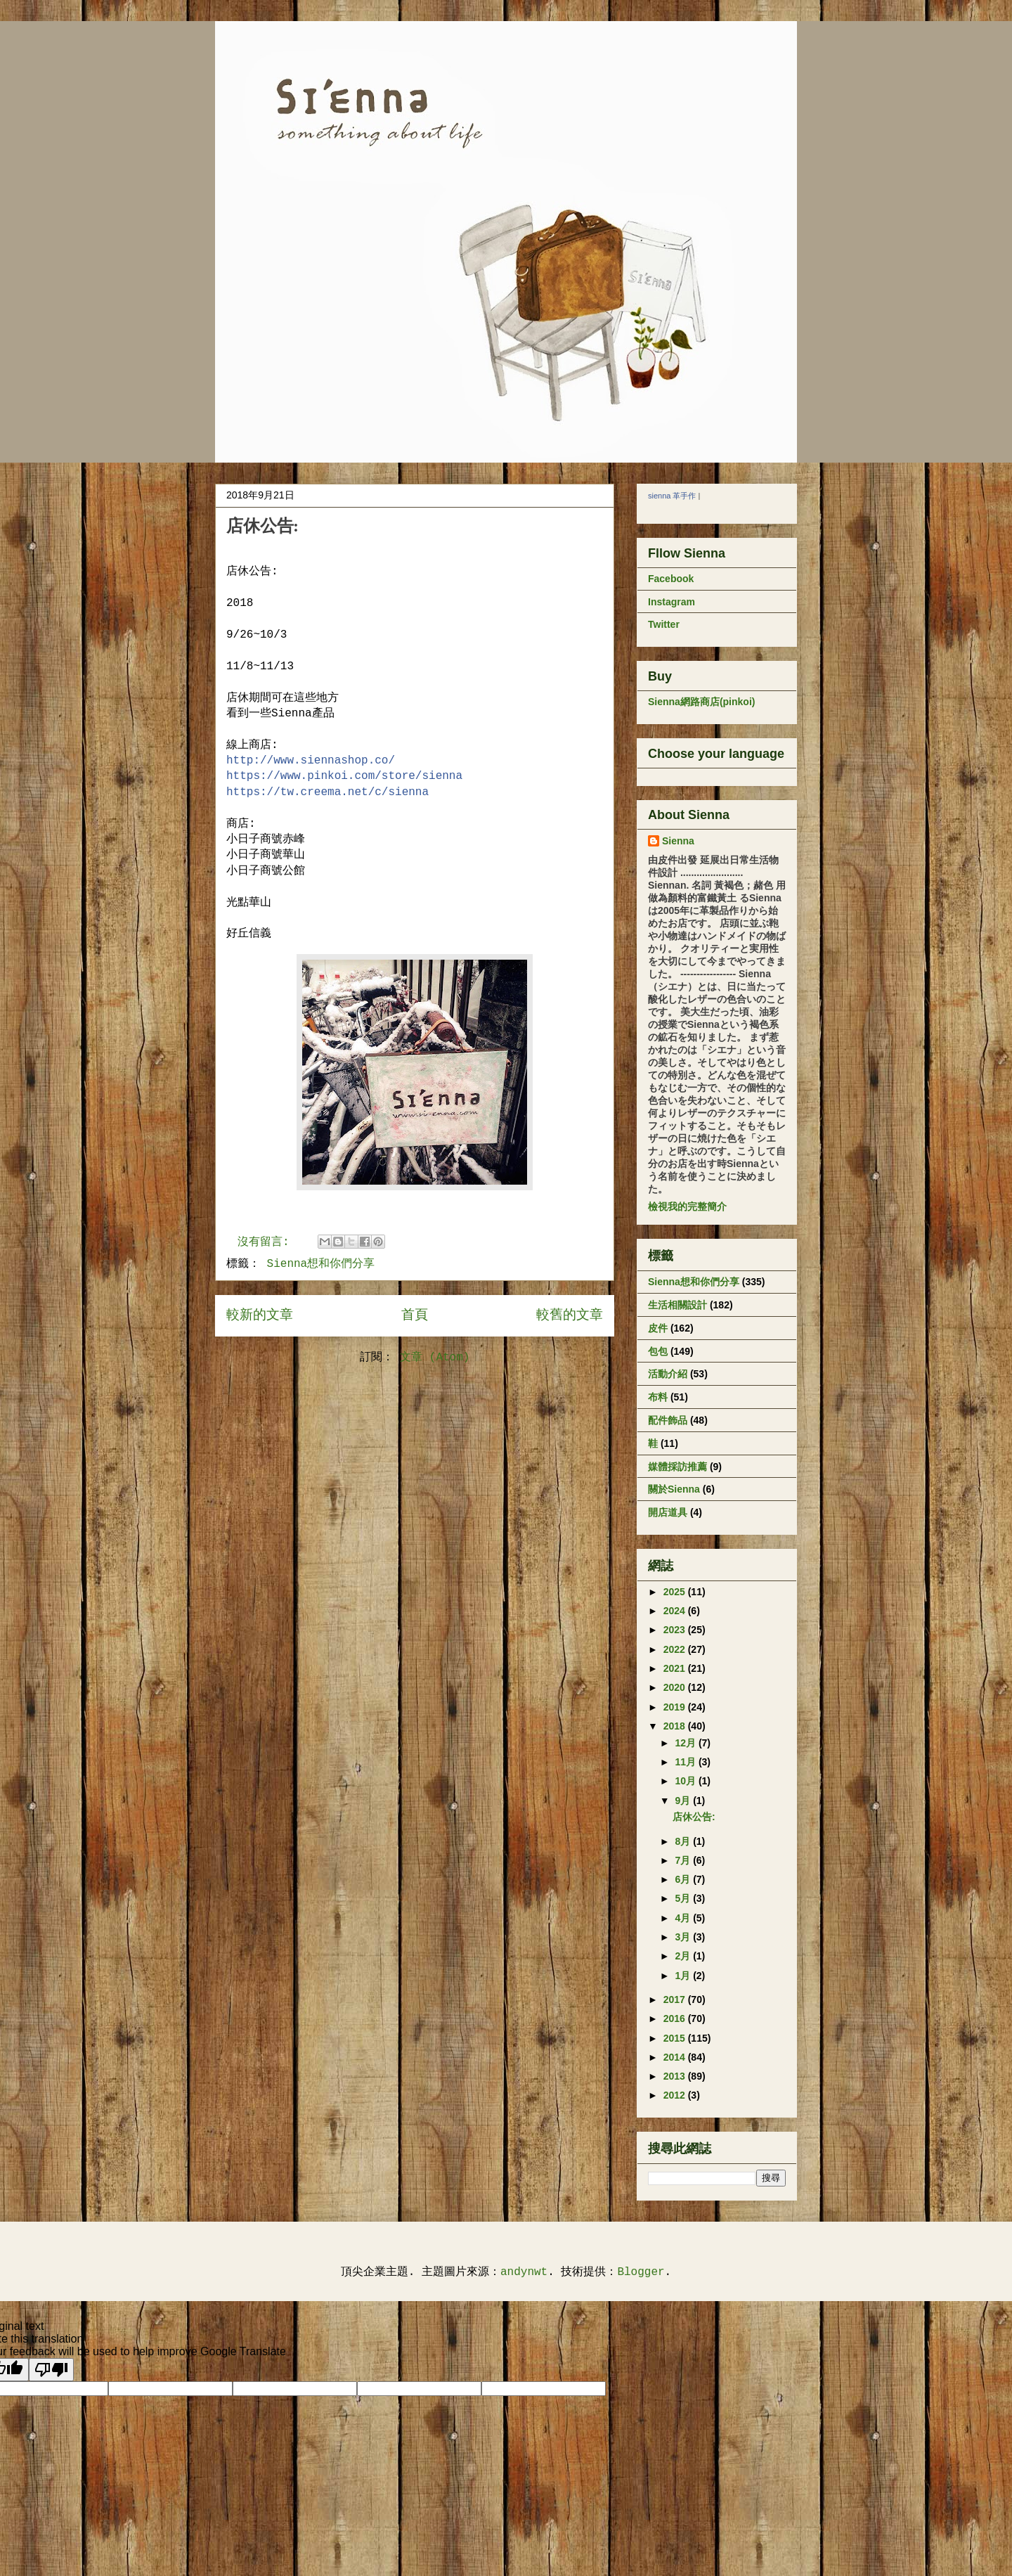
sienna (327, 792)
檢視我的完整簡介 (687, 1206)
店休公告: (261, 525)
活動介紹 (667, 1373)
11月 (686, 1761)
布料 (658, 1397)
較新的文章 (259, 1315)
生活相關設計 (677, 1304)
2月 (684, 1956)
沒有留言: (267, 1242)
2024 (675, 1610)
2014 (675, 2057)
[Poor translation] (51, 2369)
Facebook (671, 578)
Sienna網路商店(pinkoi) (701, 701)
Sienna (678, 840)
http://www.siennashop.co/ (310, 760)
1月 (684, 1975)
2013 (675, 2076)
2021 (675, 1668)
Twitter (664, 624)
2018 (675, 1726)
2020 (675, 1687)
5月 (684, 1898)
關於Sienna (674, 1489)
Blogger (640, 2272)
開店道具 (667, 1512)
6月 (684, 1879)
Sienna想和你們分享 (321, 1264)
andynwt (523, 2272)
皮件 (658, 1328)
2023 (675, 1629)
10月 (686, 1780)
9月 (684, 1800)
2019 (675, 1707)
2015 (675, 2038)
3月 (684, 1937)
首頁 (414, 1315)
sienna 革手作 (672, 495)
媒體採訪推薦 (677, 1466)
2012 (675, 2095)
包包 (658, 1351)
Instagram (671, 601)
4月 (684, 1918)
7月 (684, 1860)
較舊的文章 (569, 1315)
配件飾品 (667, 1420)
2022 (675, 1649)
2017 (675, 1999)
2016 (675, 2018)
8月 (684, 1841)
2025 (675, 1591)
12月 (686, 1743)
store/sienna (344, 776)
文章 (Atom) (434, 1357)
